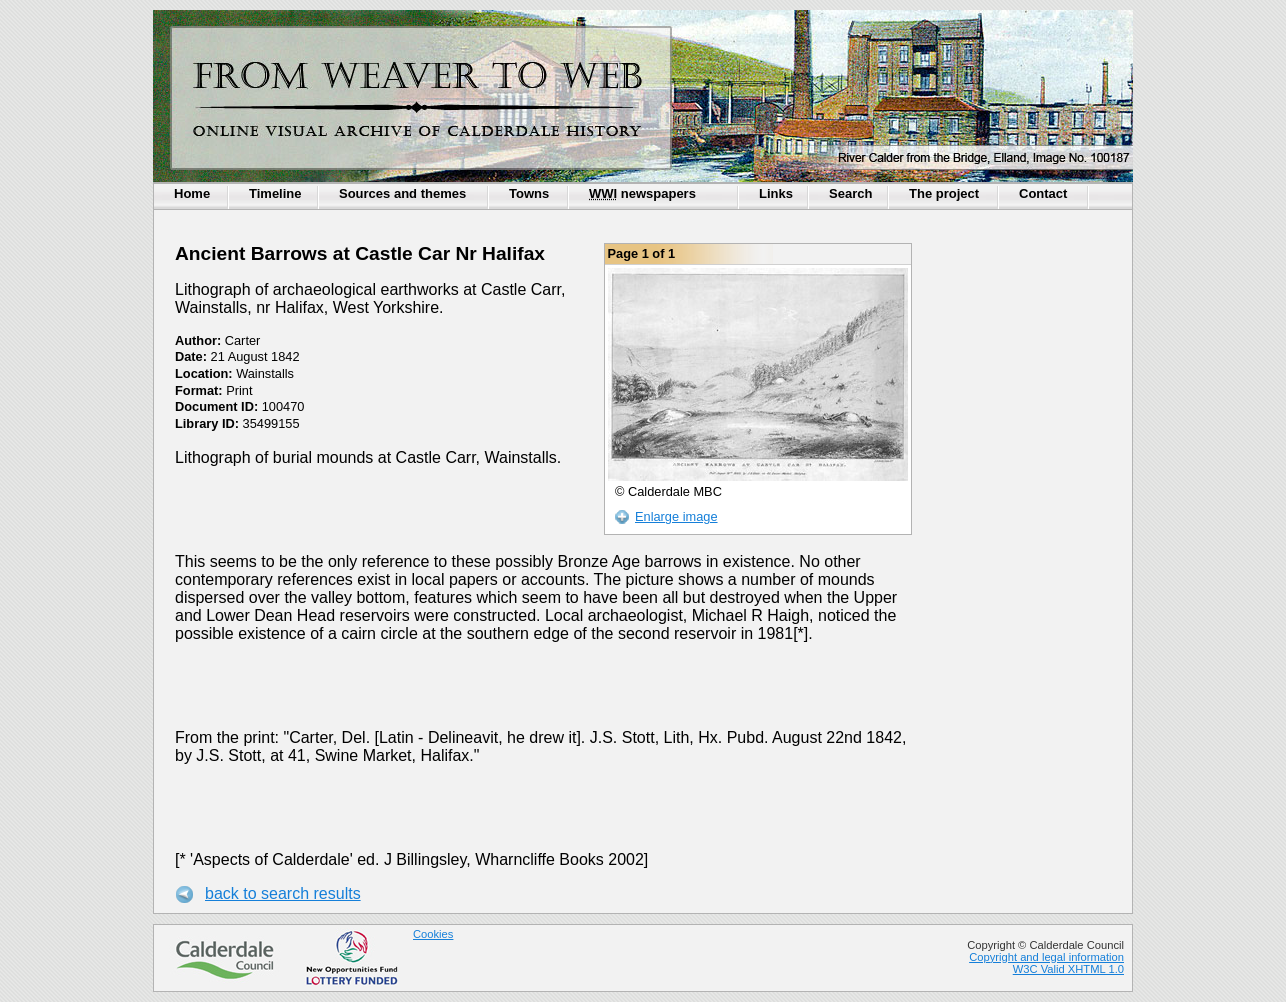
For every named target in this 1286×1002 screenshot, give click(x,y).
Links (776, 193)
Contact (1043, 193)
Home (192, 193)
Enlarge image (676, 516)
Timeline (275, 193)
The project (944, 193)
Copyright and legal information (1046, 957)
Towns (529, 193)
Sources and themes (402, 193)
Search (850, 193)
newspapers (642, 193)
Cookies (433, 934)
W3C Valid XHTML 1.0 (1068, 969)
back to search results (283, 893)
